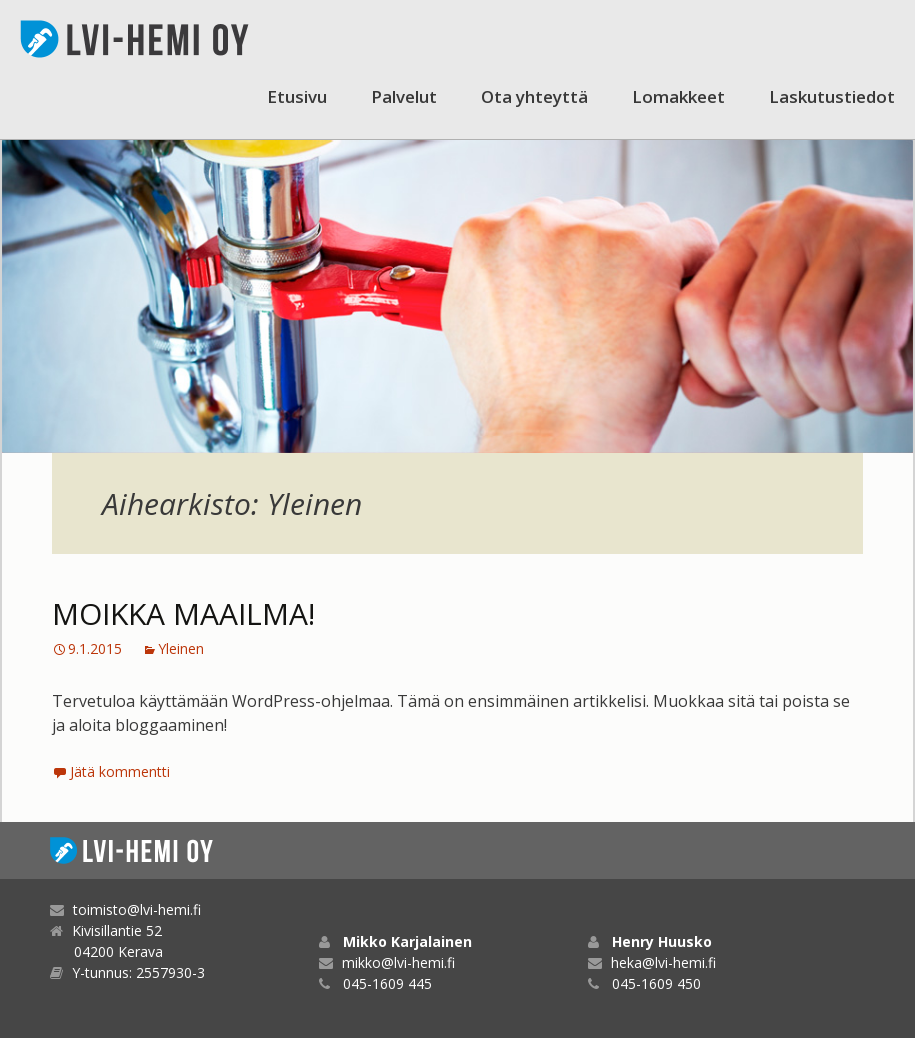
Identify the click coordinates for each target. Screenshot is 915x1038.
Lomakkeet (678, 96)
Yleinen (181, 648)
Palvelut (404, 96)
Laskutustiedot (832, 96)
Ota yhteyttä (534, 96)
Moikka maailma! (183, 613)
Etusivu (297, 96)
